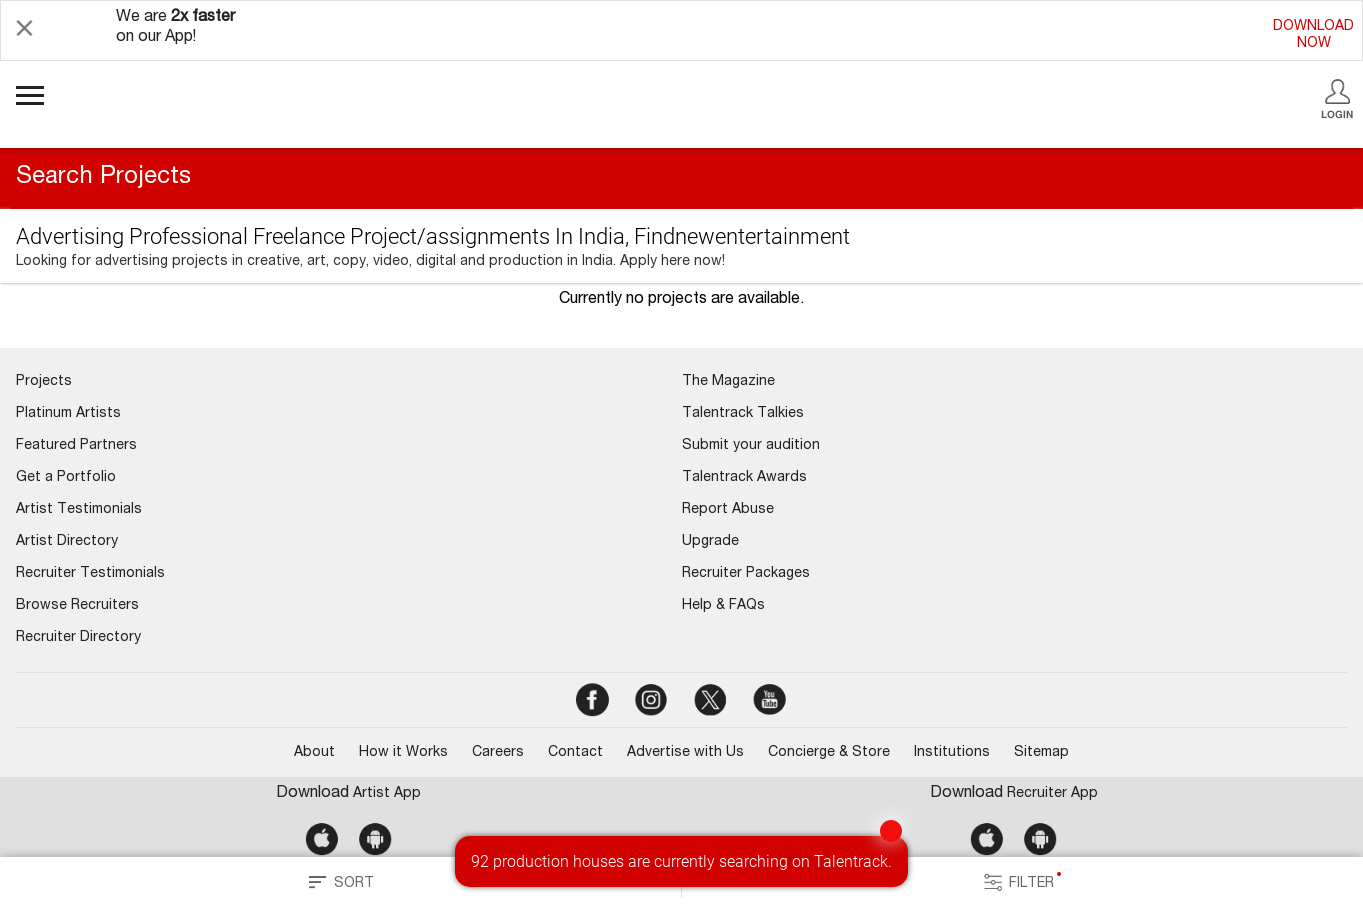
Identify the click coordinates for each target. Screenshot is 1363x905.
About (314, 753)
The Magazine (728, 382)
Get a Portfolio (66, 478)
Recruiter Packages (746, 574)
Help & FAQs (723, 606)
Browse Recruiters (77, 606)
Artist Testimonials (79, 510)
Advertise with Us (685, 753)
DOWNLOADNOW (1313, 35)
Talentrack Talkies (743, 414)
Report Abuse (728, 510)
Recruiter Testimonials (90, 574)
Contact (575, 753)
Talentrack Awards (744, 478)
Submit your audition (751, 446)
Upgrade (710, 542)
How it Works (403, 753)
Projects (44, 382)
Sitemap (1041, 753)
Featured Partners (76, 446)
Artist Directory (67, 542)
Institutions (952, 753)
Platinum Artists (68, 414)
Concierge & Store (829, 753)
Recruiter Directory (78, 638)
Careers (498, 753)
